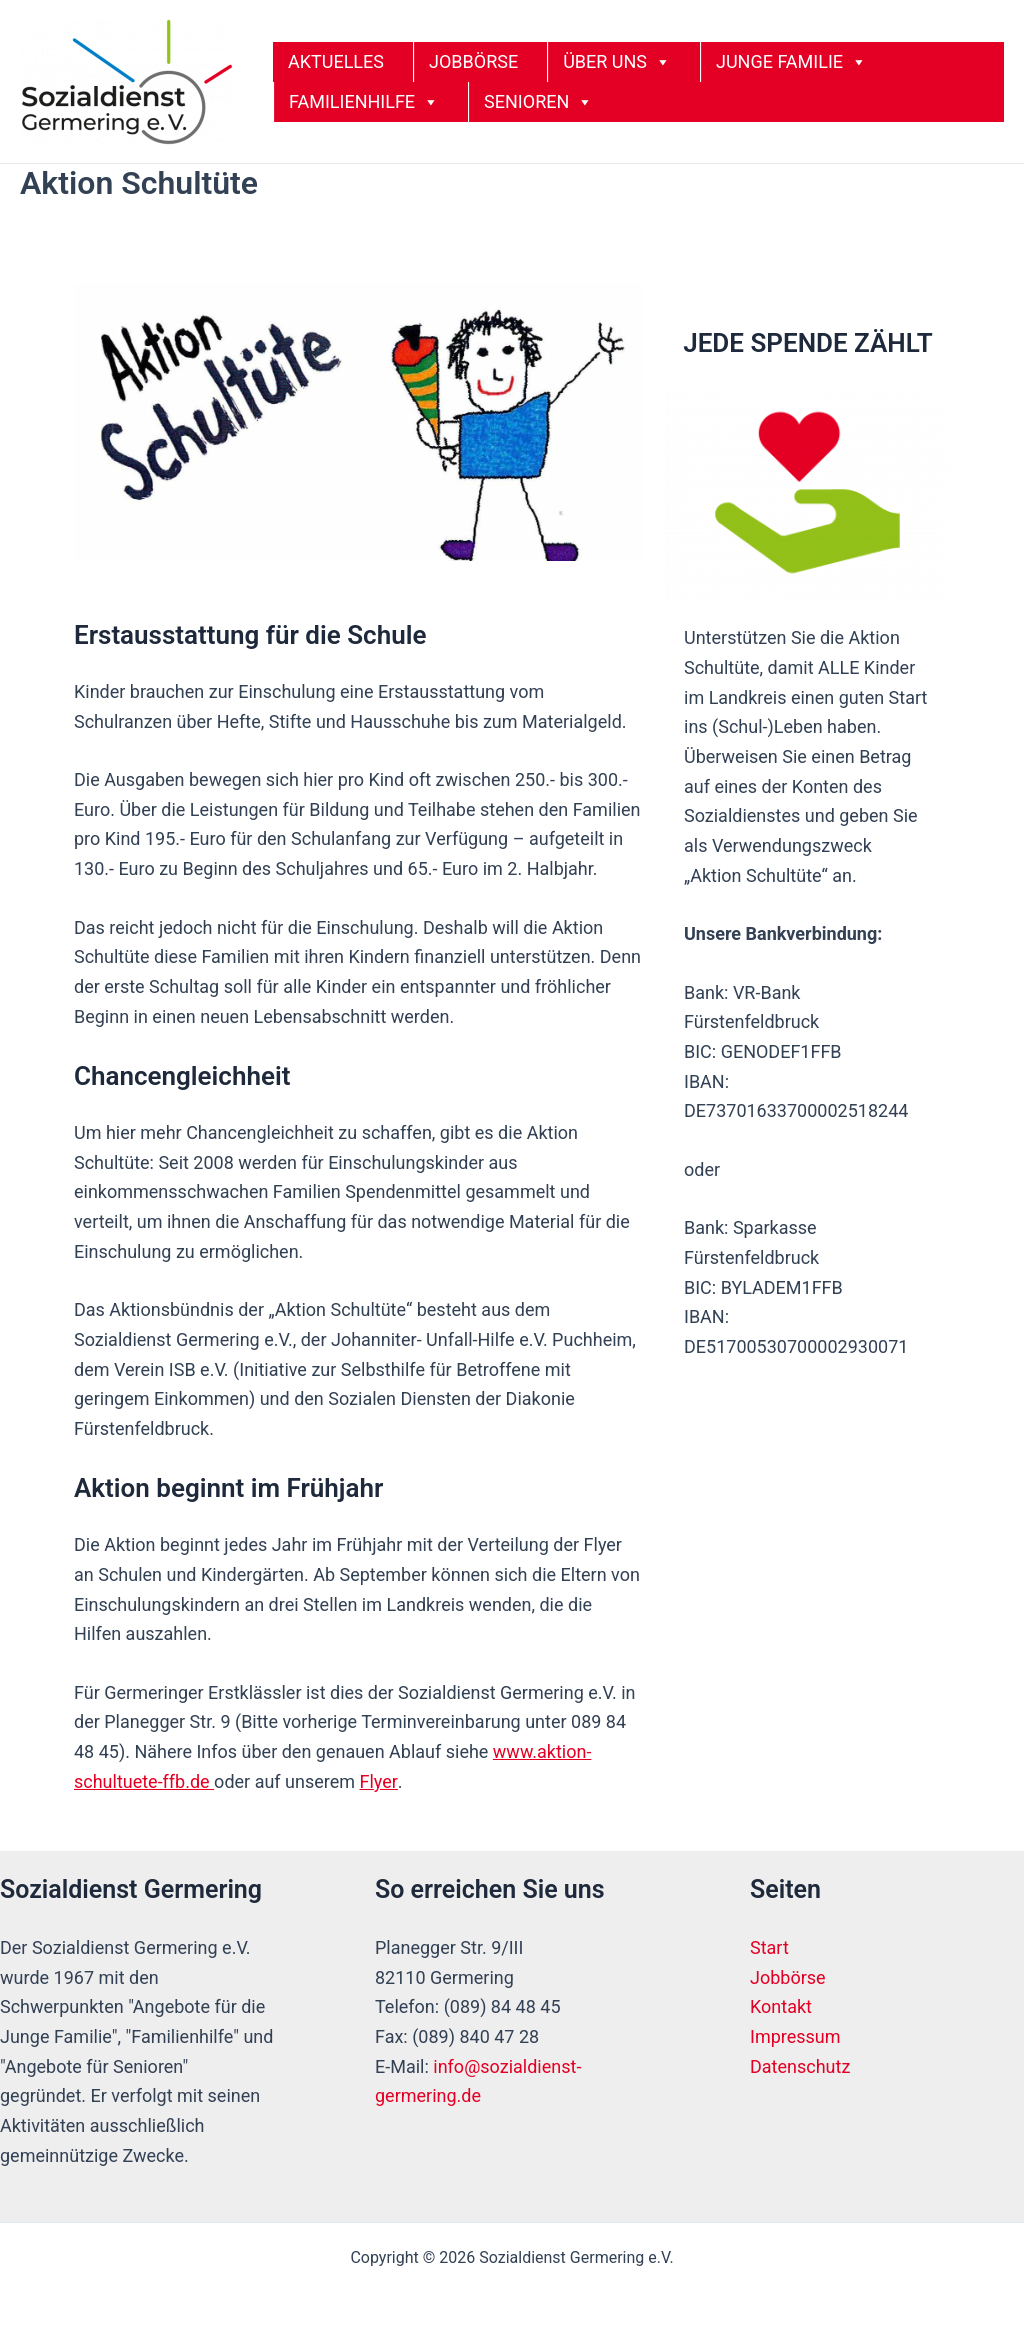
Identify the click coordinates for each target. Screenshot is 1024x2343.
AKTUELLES (336, 61)
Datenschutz (800, 2066)
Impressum (795, 2036)
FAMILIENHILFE (364, 102)
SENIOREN (538, 102)
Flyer (378, 1781)
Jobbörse (788, 1977)
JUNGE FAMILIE (791, 62)
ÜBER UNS (617, 62)
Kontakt (781, 2006)
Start (769, 1947)
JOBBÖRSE (473, 61)
